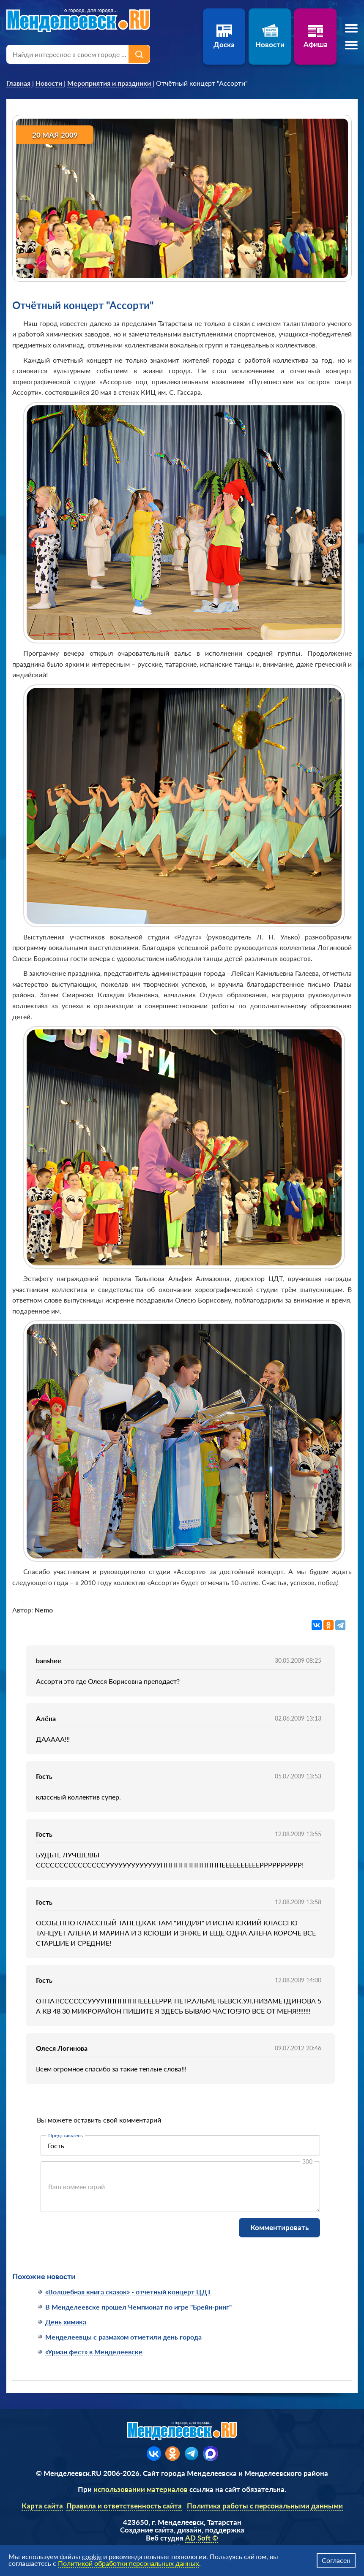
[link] (19, 83)
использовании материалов (140, 2489)
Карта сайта (42, 2505)
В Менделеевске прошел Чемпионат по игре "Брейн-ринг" (138, 2307)
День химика (65, 2322)
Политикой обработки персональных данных (128, 2563)
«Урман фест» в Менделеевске (93, 2352)
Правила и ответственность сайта (124, 2505)
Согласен (336, 2560)
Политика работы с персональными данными (265, 2505)
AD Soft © (201, 2537)
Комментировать (279, 2227)
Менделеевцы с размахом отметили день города (123, 2337)
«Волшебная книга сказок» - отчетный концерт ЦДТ (128, 2292)
